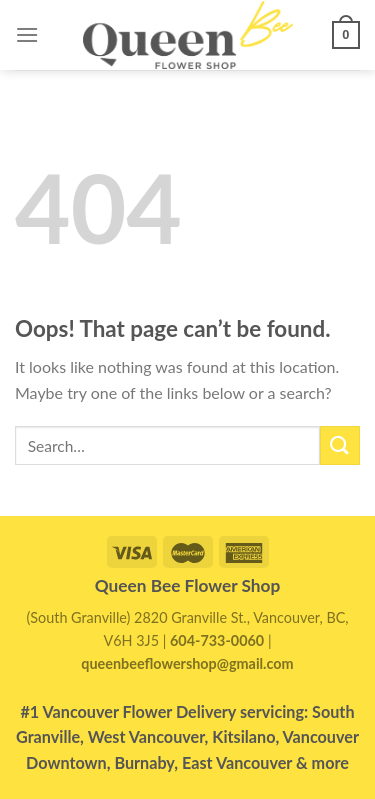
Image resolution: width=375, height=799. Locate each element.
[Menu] (27, 34)
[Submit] (340, 445)
